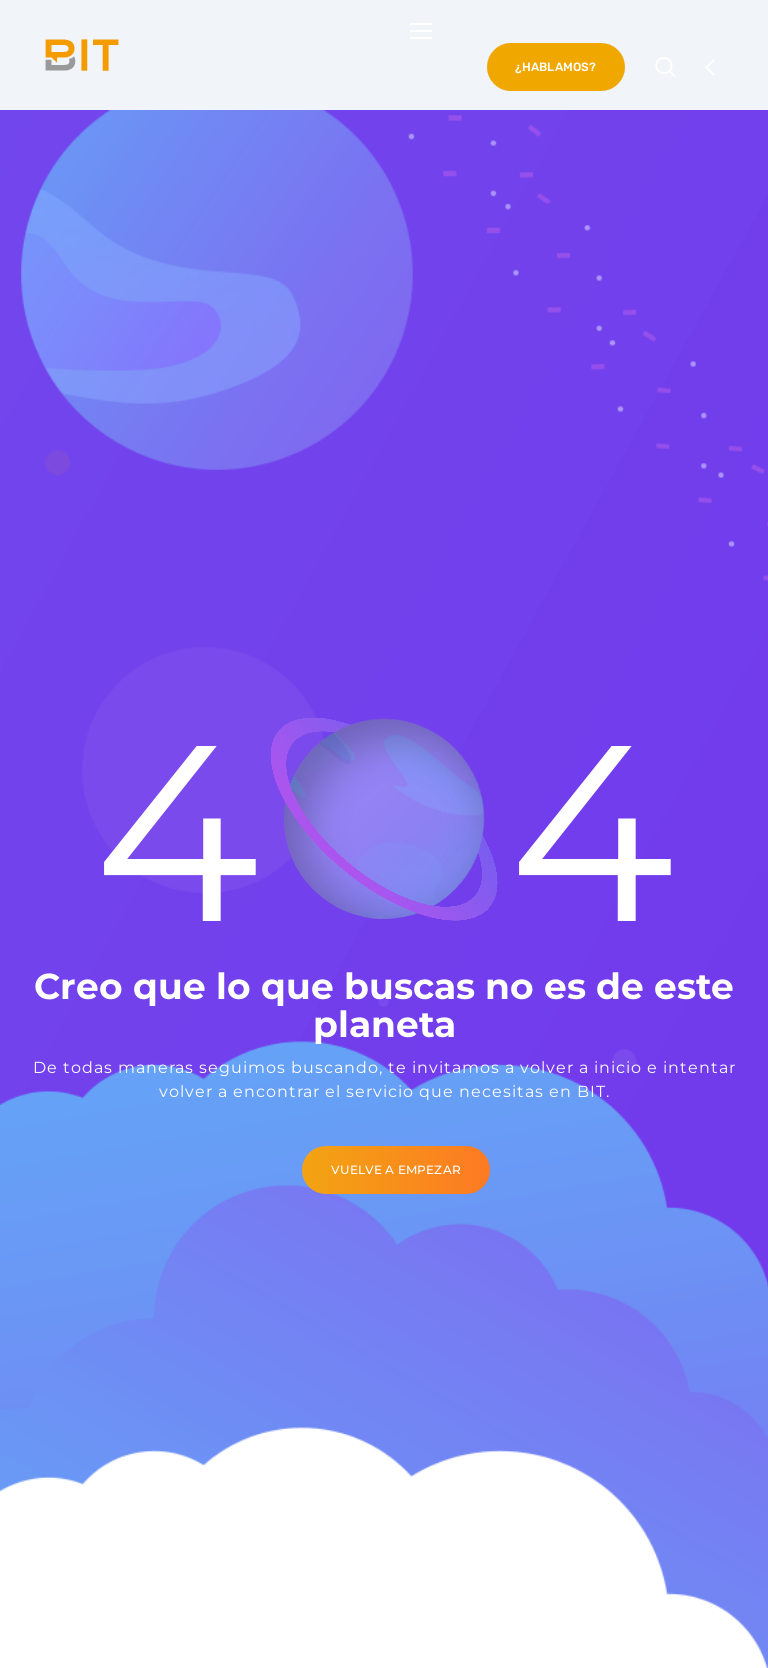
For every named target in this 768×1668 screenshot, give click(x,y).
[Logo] (82, 55)
